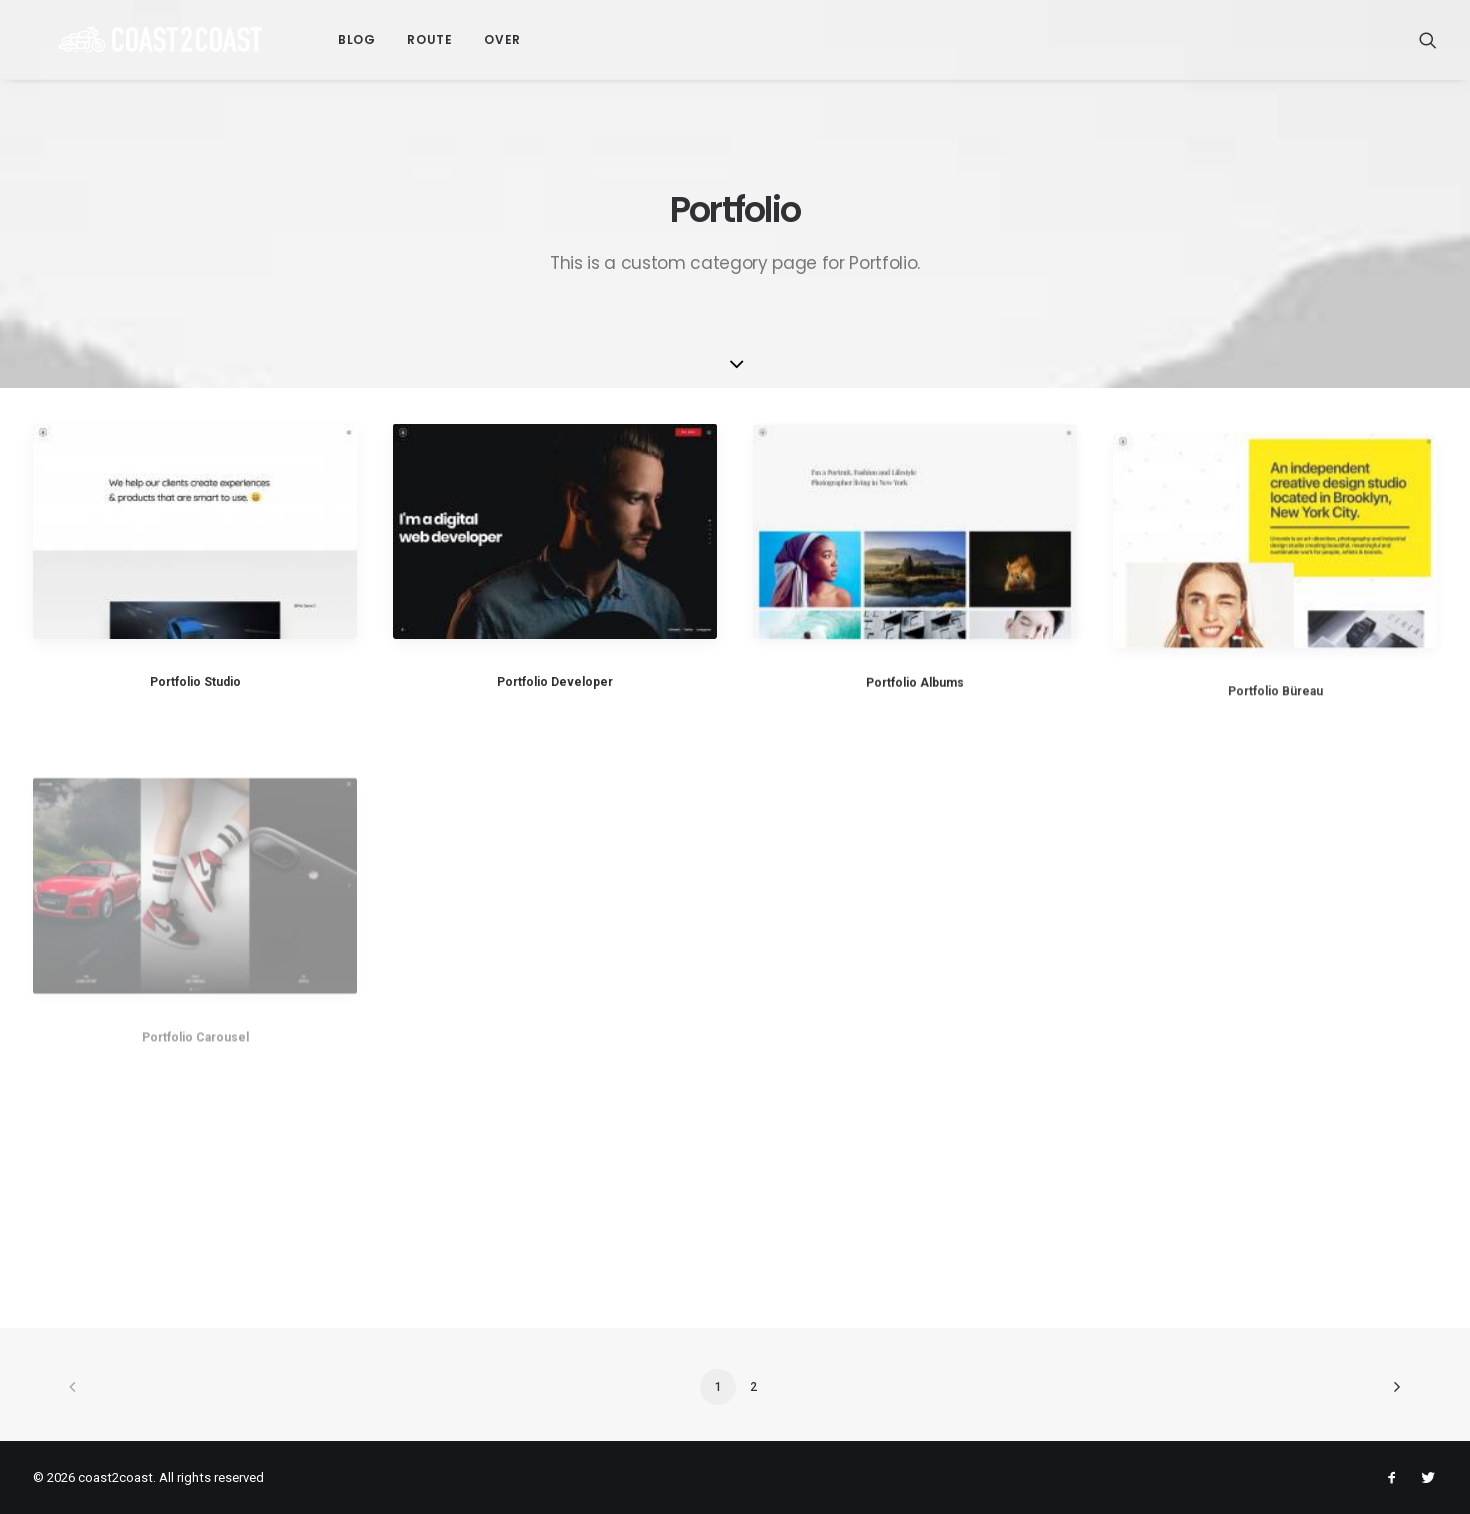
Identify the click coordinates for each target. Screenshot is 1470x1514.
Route (377, 39)
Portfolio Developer (555, 683)
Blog (304, 39)
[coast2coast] (134, 39)
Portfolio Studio (195, 682)
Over (450, 39)
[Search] (1428, 39)
